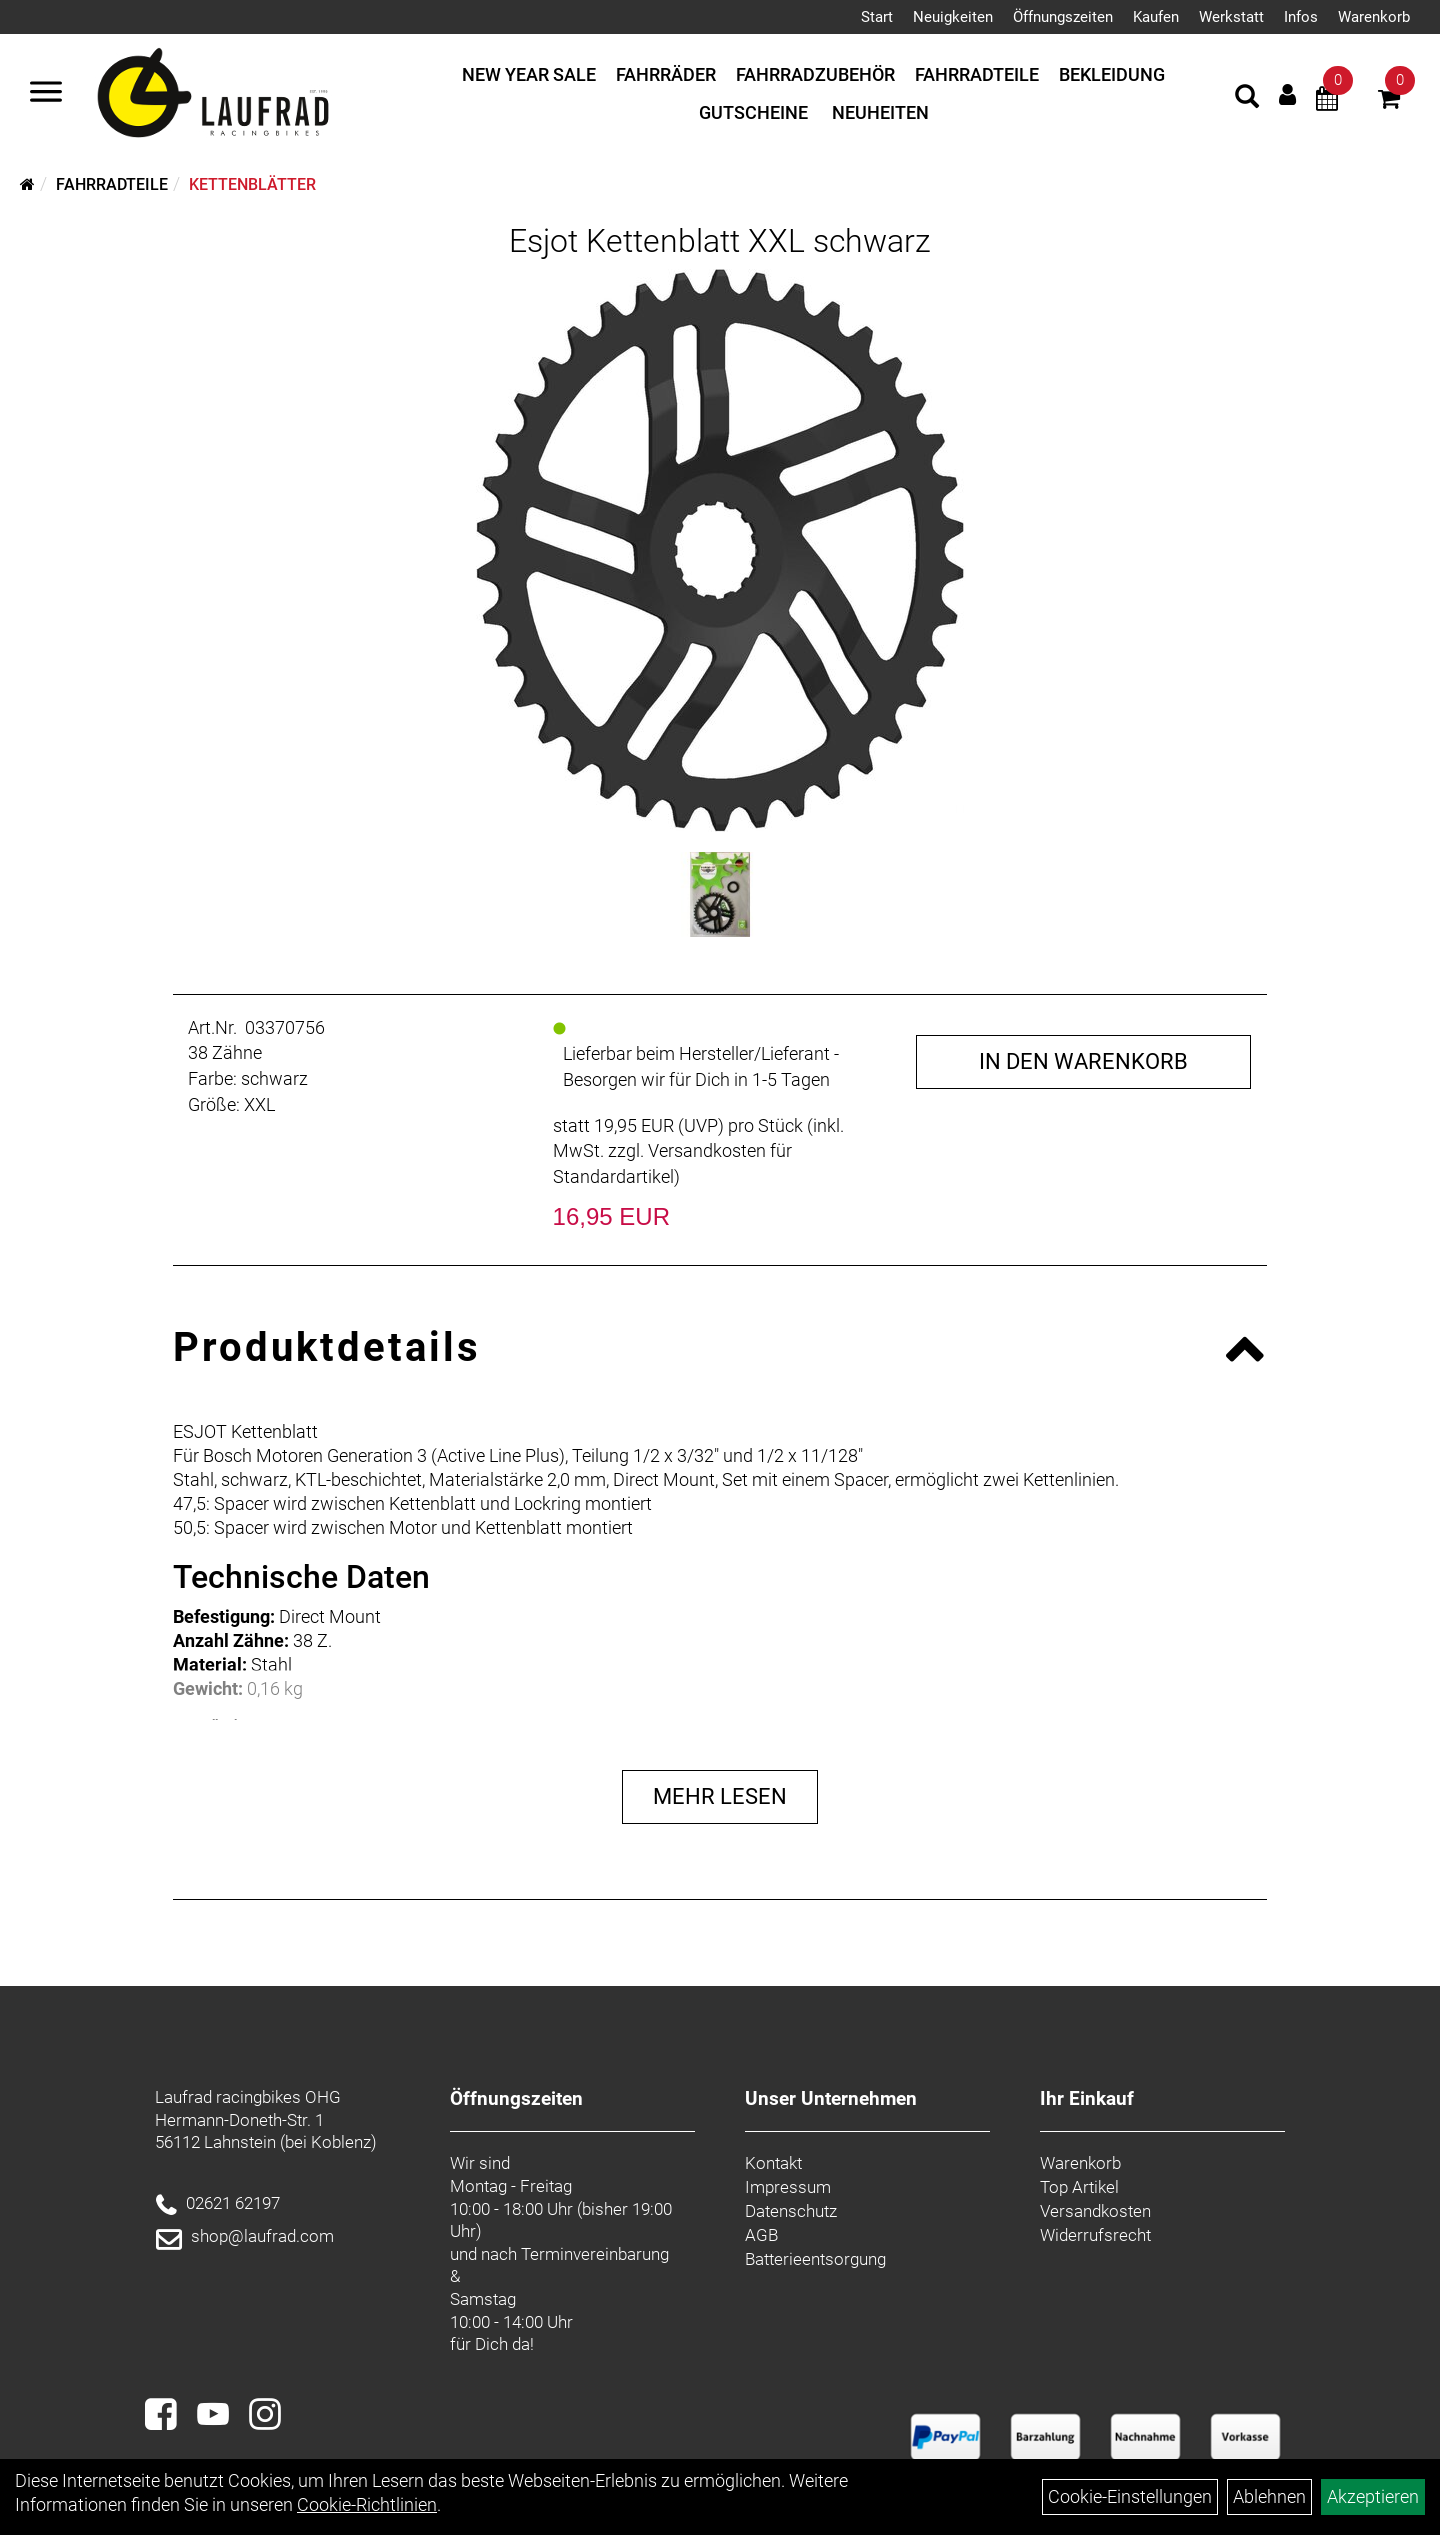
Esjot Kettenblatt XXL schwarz (720, 241)
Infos (1301, 17)
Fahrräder (666, 74)
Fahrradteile (977, 74)
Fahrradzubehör (815, 74)
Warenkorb (1374, 17)
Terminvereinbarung (595, 2254)
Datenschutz (791, 2211)
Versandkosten (1095, 2211)
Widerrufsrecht (1095, 2235)
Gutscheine (753, 112)
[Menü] (46, 94)
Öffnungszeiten (1063, 17)
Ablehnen (1269, 2496)
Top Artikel (1079, 2187)
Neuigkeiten (953, 17)
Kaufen (1156, 17)
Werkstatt (1231, 17)
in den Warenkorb (1083, 1061)
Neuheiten (880, 112)
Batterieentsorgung (815, 2259)
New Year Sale (529, 74)
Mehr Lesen (720, 1796)
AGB (761, 2235)
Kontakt (773, 2163)
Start (877, 17)
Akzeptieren (1373, 2496)
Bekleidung (1112, 74)
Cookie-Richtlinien (367, 2504)
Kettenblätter (252, 184)
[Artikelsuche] (1247, 99)
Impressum (788, 2187)
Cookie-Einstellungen (1130, 2496)
